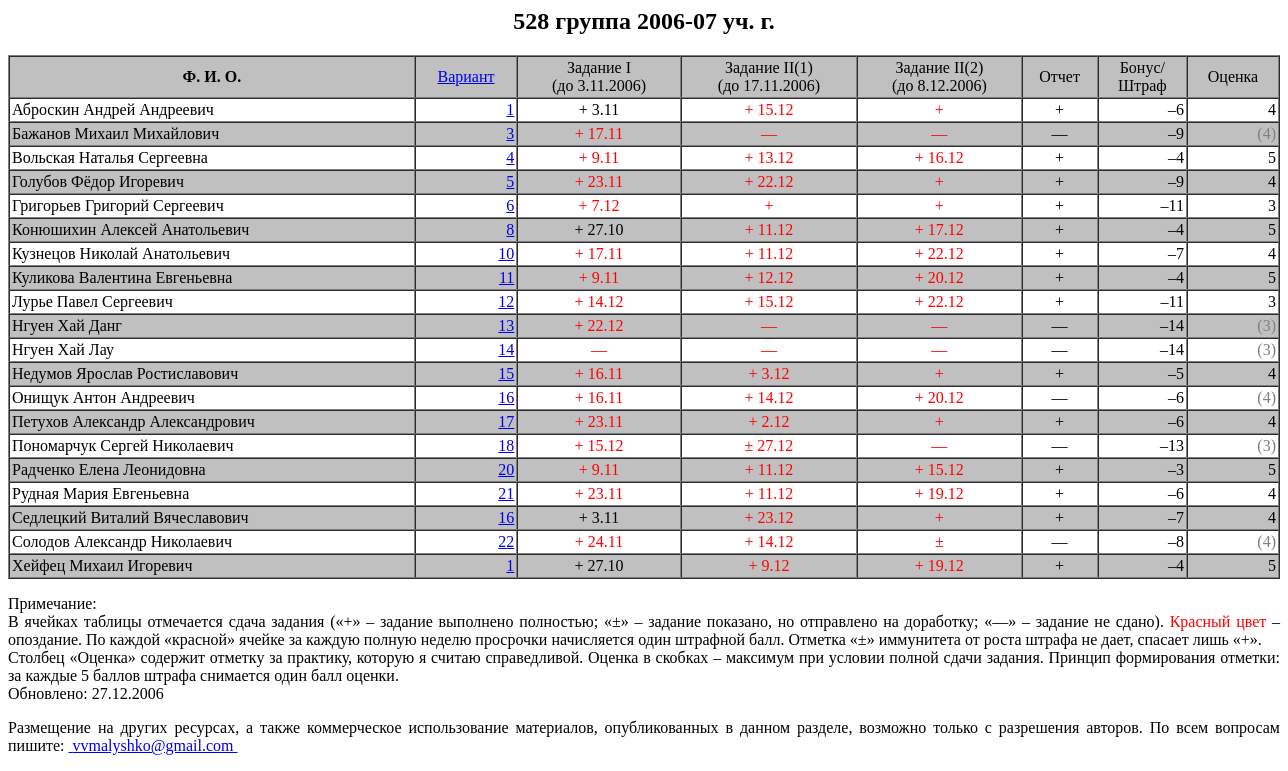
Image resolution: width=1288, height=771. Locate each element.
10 (506, 253)
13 (506, 325)
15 (506, 373)
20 (506, 469)
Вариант (466, 76)
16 (506, 397)
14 (506, 349)
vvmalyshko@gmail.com (153, 745)
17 (506, 421)
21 (506, 493)
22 (506, 541)
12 (506, 301)
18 (506, 445)
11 (506, 277)
